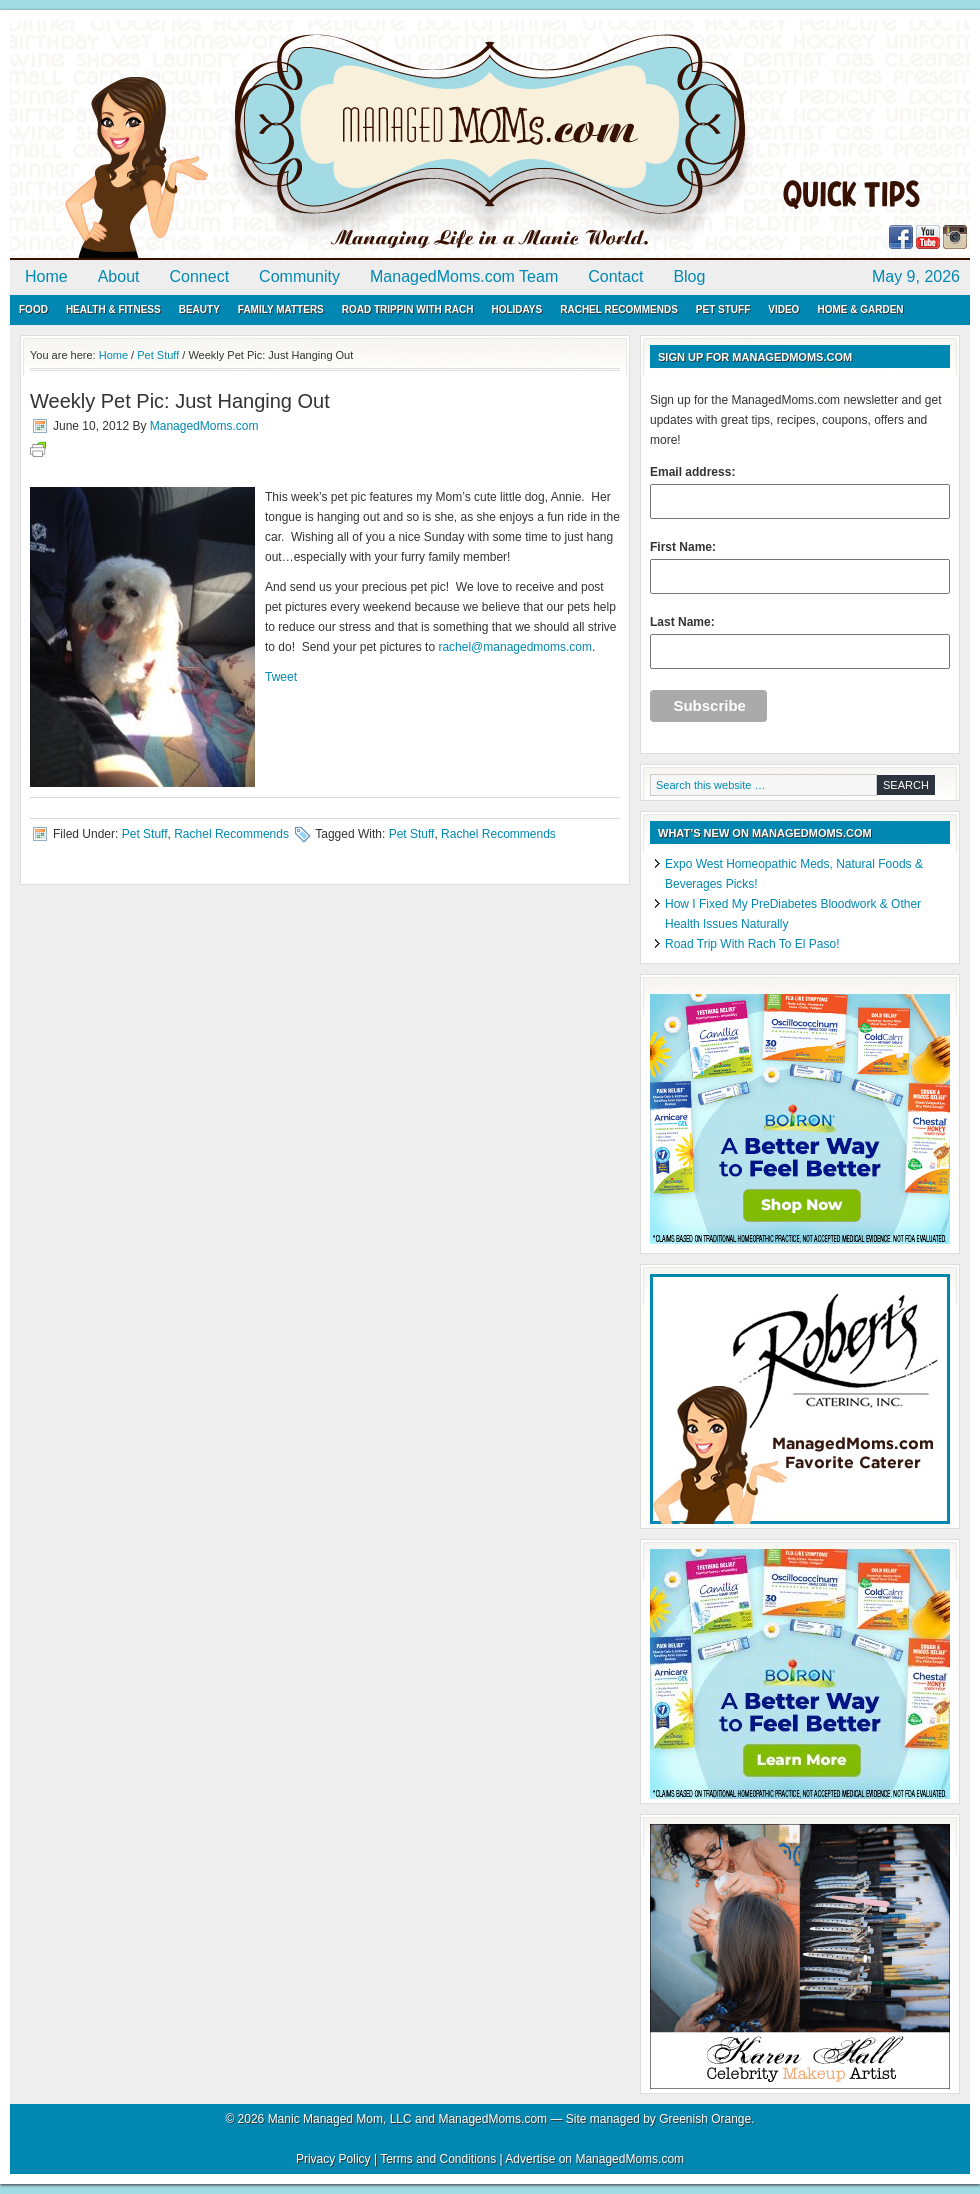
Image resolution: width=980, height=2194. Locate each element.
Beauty (199, 309)
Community (299, 276)
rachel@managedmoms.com (515, 647)
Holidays (516, 309)
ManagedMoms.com (240, 140)
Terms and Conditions (438, 2159)
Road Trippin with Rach (408, 309)
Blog (689, 276)
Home (46, 276)
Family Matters (281, 309)
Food (33, 309)
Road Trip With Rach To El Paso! (752, 944)
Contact (615, 276)
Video (783, 309)
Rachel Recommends (619, 309)
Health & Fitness (113, 309)
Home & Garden (860, 309)
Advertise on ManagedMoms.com (594, 2159)
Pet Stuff (723, 309)
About (119, 276)
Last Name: (800, 642)
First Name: (800, 567)
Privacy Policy (333, 2159)
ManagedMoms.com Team (464, 276)
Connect (200, 276)
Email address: (800, 492)
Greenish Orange (705, 2119)
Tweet (281, 677)
